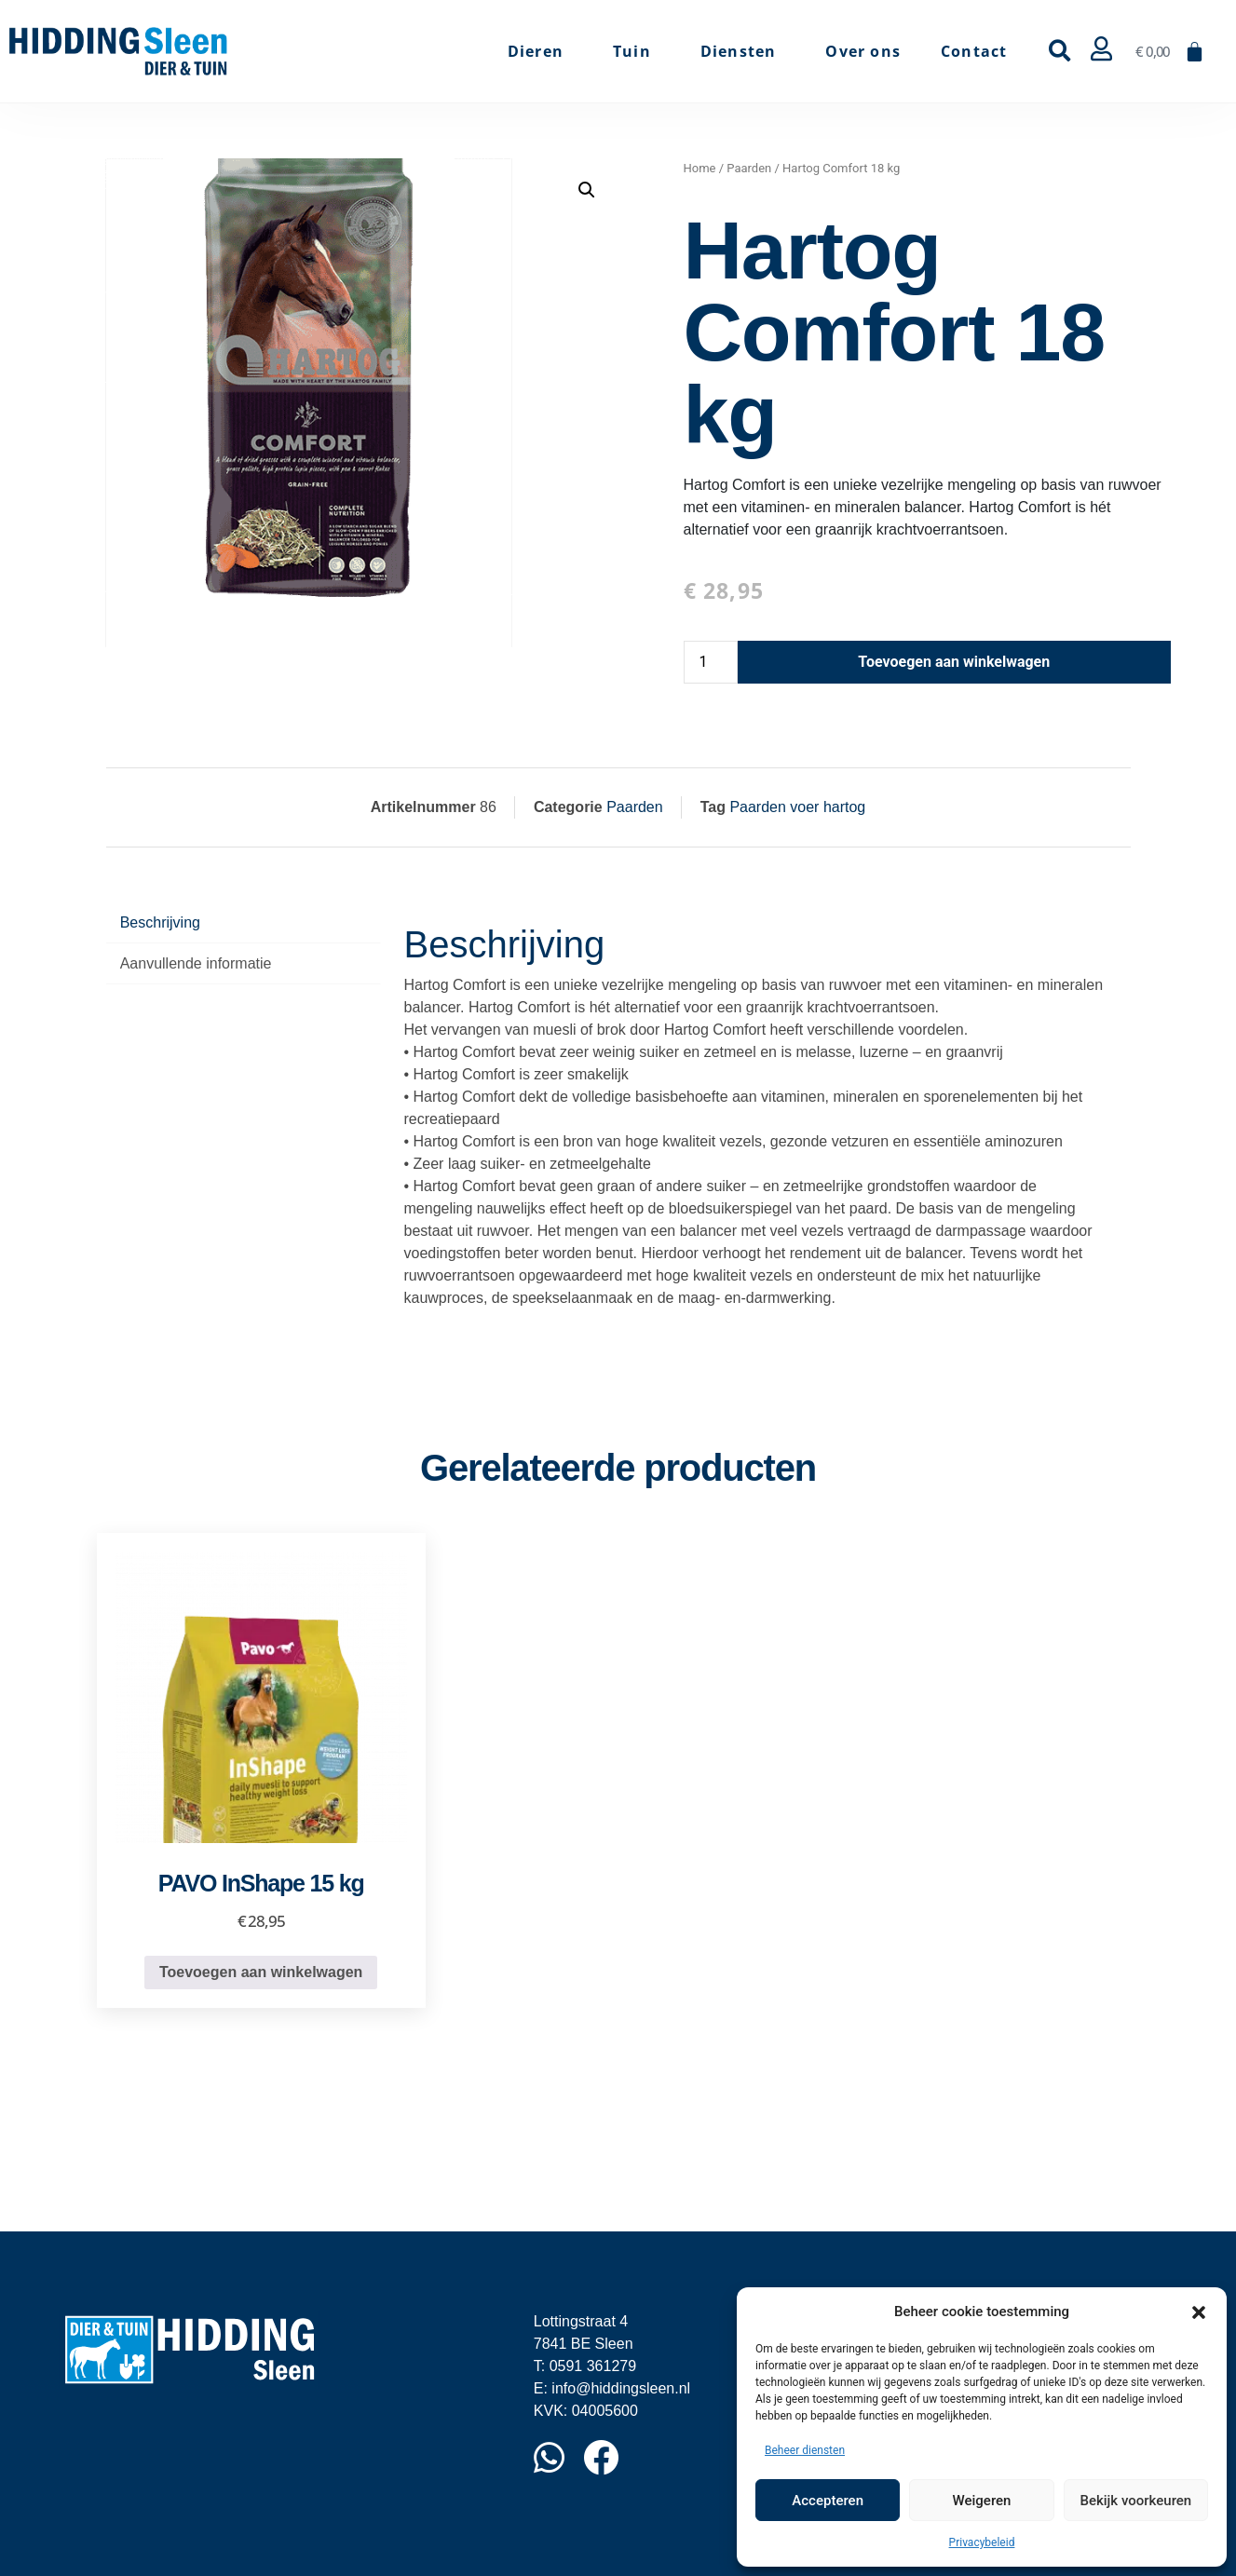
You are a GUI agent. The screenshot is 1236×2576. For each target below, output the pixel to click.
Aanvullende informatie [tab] (196, 963)
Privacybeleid (982, 2542)
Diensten (743, 51)
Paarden (749, 168)
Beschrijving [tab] (160, 922)
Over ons (863, 51)
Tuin (636, 51)
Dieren (540, 51)
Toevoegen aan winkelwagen (954, 662)
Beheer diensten (805, 2450)
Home (700, 168)
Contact (974, 51)
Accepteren (827, 2500)
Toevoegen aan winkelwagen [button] (260, 1972)
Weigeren (982, 2500)
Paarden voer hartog (797, 807)
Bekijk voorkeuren (1135, 2500)
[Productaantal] (711, 662)
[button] (1198, 2311)
